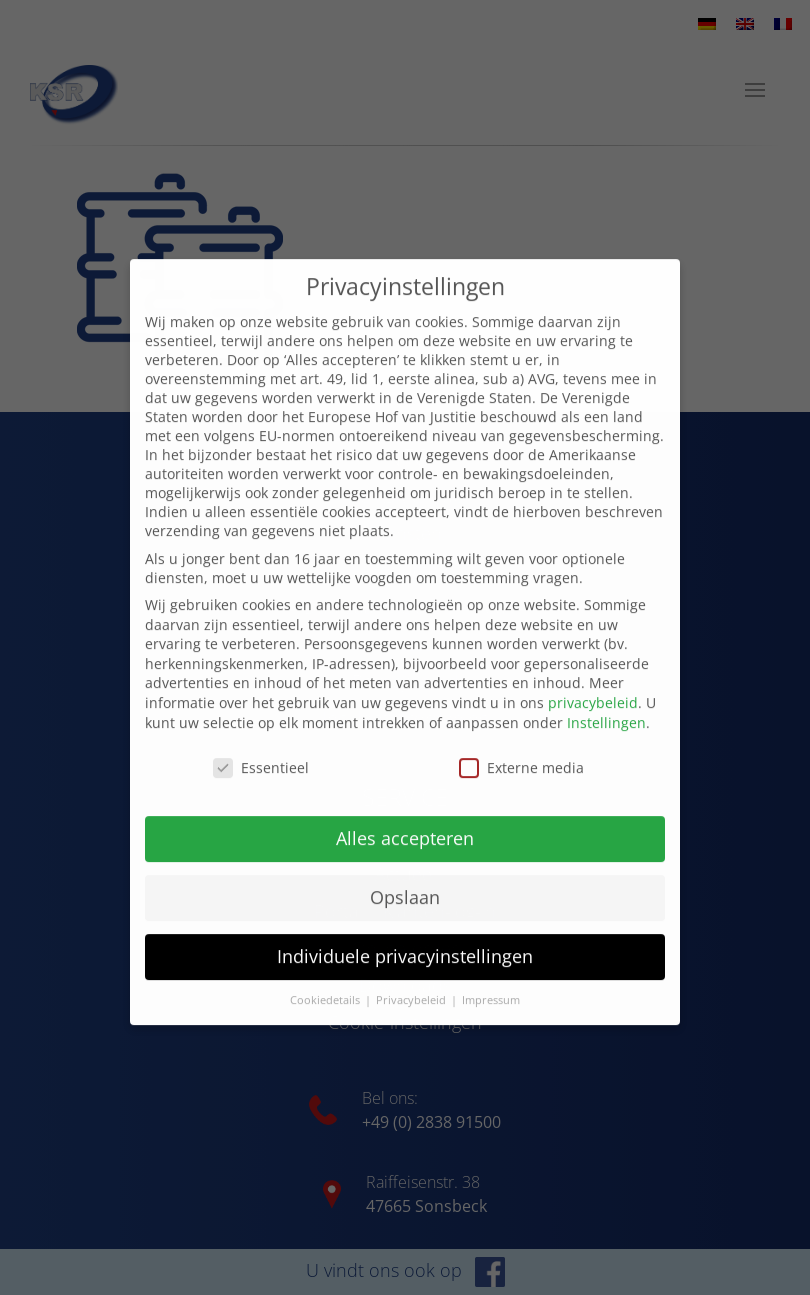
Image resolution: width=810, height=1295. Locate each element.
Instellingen (606, 701)
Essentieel (261, 747)
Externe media (521, 747)
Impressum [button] (491, 980)
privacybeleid (593, 682)
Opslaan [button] (405, 877)
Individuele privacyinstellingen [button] (405, 936)
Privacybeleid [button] (412, 980)
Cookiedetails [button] (326, 980)
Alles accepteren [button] (405, 818)
